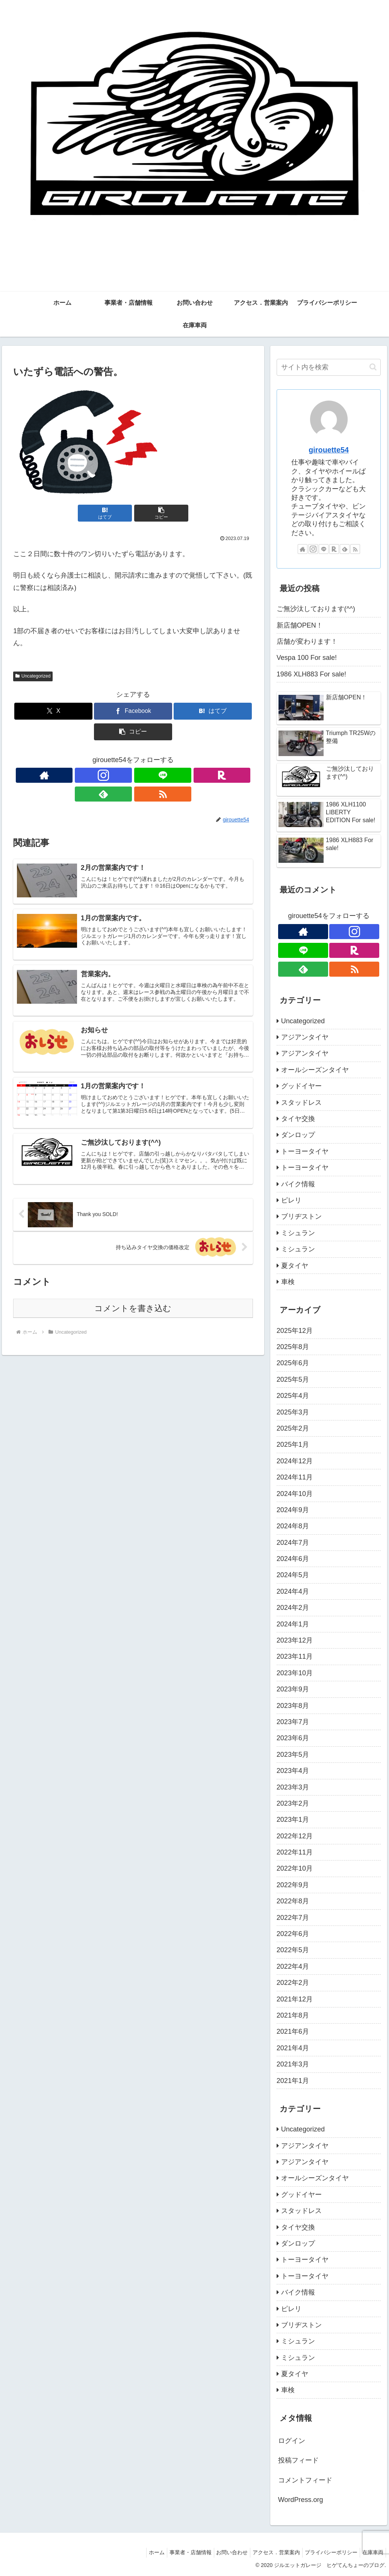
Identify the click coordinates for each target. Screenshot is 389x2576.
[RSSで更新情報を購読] (176, 775)
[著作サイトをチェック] (89, 775)
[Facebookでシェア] (133, 711)
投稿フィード (298, 2460)
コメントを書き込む (132, 1297)
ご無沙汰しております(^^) (316, 609)
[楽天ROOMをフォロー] (141, 775)
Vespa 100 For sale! (307, 657)
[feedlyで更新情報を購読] (158, 775)
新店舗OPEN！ (300, 625)
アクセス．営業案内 (268, 2552)
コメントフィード (305, 2480)
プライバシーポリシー (326, 2552)
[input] (329, 367)
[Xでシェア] (53, 711)
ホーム (140, 2552)
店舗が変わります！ (307, 641)
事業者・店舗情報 (177, 2552)
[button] (153, 513)
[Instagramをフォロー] (107, 775)
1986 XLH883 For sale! (311, 674)
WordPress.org (300, 2499)
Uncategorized (32, 676)
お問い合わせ (221, 2552)
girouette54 (329, 450)
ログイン (291, 2440)
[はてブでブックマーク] (113, 513)
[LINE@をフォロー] (124, 775)
